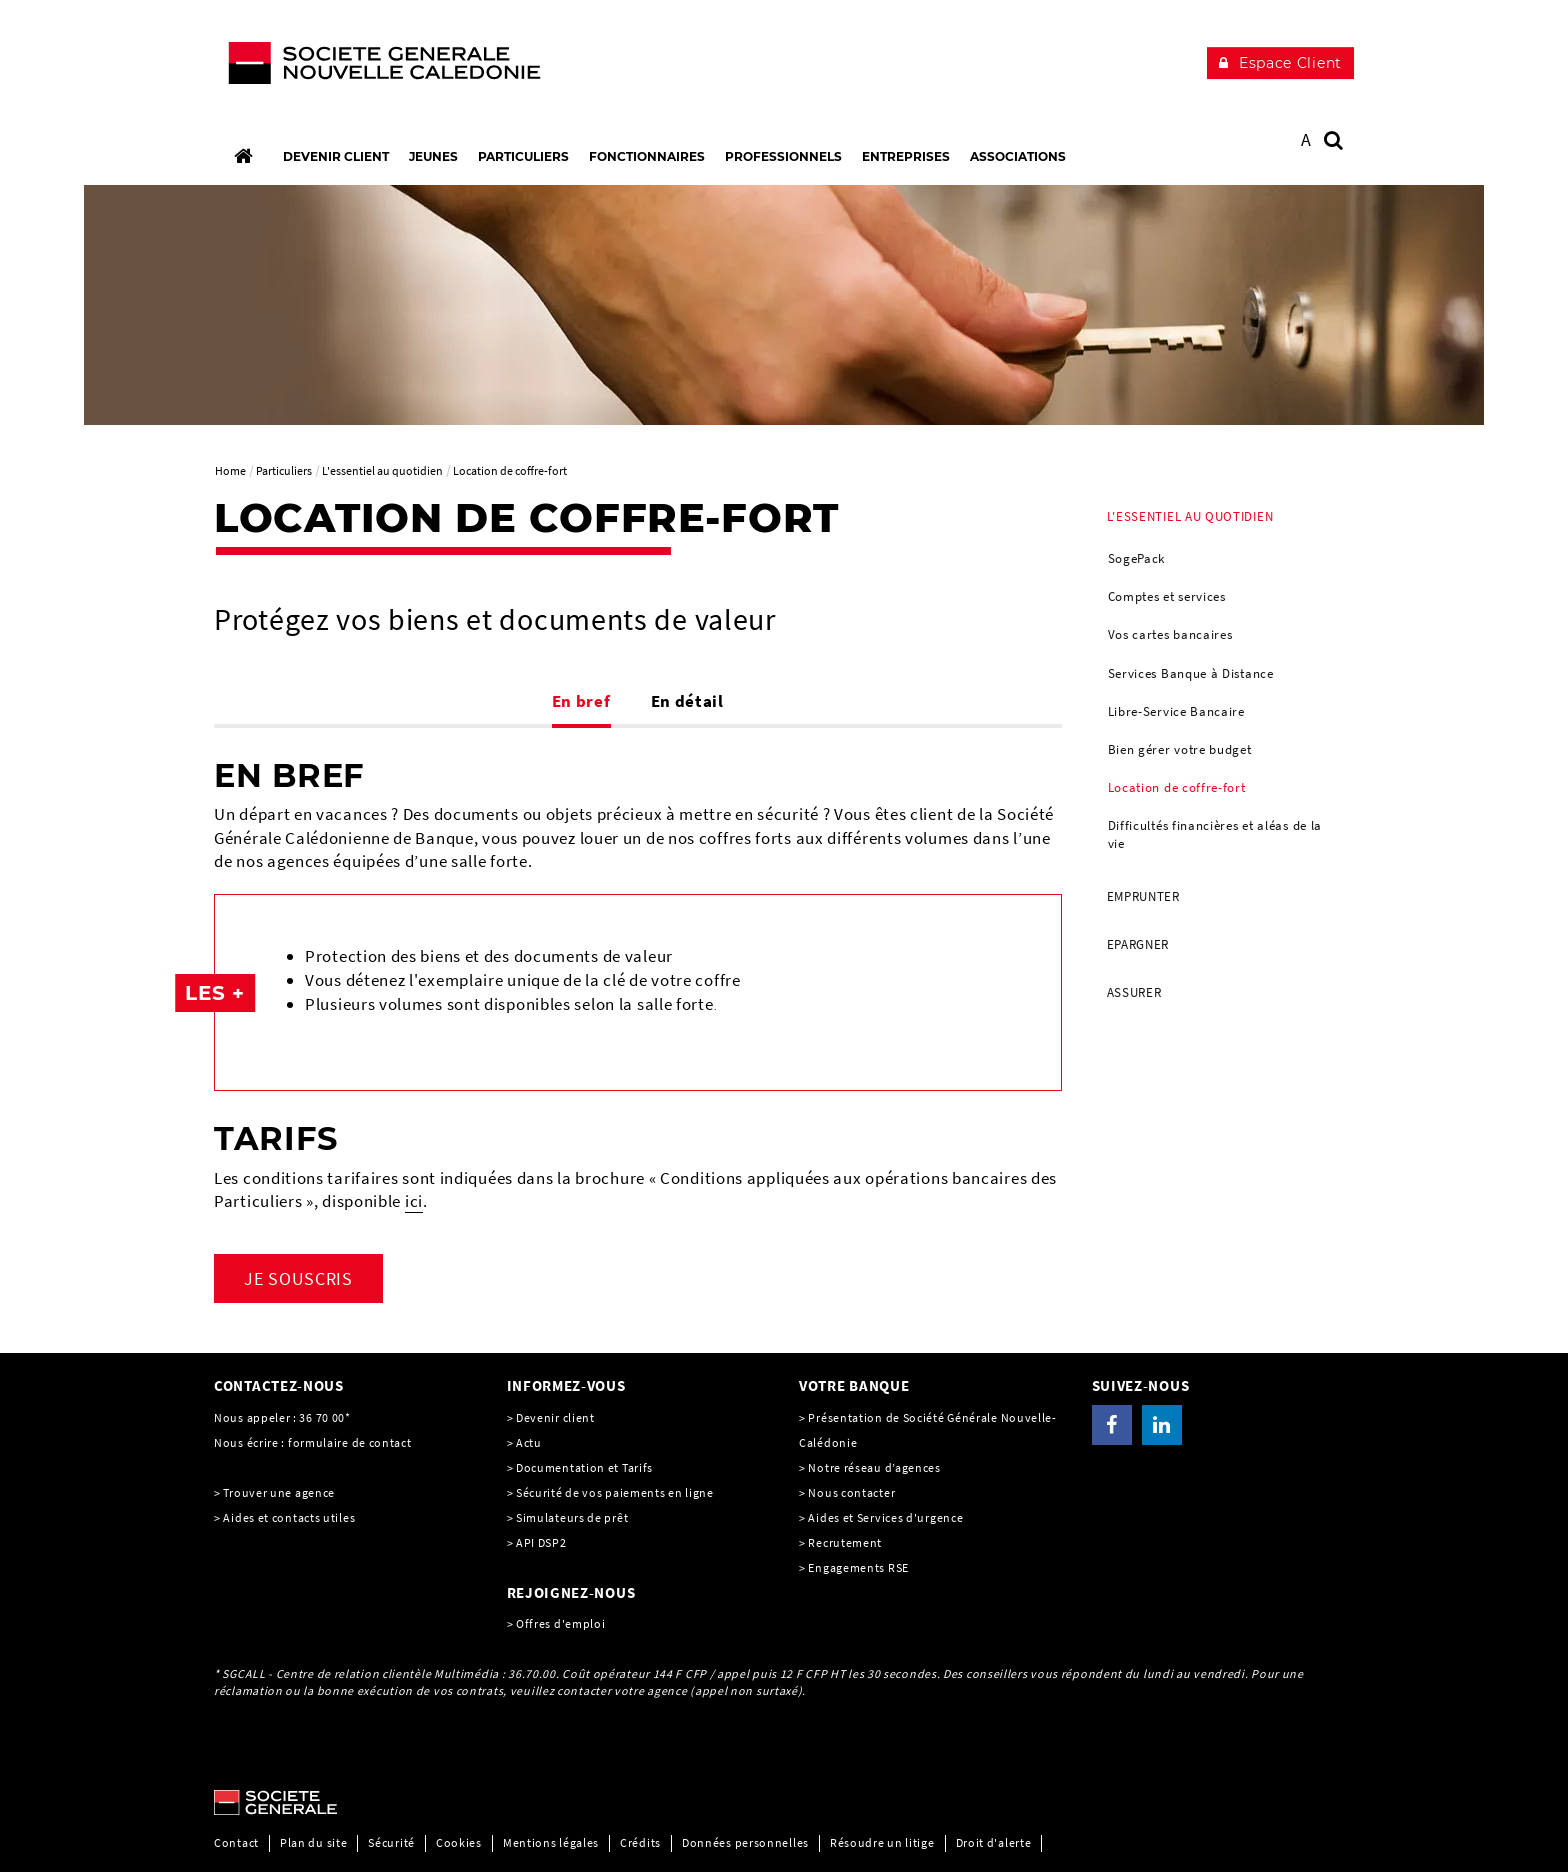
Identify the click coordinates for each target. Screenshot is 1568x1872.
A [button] (1306, 139)
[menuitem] (1223, 683)
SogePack (1137, 558)
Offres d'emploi (561, 1623)
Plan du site (313, 1842)
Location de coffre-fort (1177, 787)
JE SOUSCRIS (298, 1278)
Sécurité (391, 1842)
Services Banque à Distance (1191, 673)
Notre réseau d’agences (874, 1467)
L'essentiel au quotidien (1190, 516)
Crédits (640, 1842)
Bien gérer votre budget (1180, 749)
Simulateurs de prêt (572, 1517)
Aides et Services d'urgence (885, 1517)
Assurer (1134, 992)
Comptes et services (1167, 596)
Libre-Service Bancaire (1176, 711)
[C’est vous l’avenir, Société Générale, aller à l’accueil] (345, 68)
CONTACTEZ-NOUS (279, 1385)
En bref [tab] (581, 701)
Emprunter (1143, 896)
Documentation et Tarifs (584, 1467)
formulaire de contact (350, 1442)
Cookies (459, 1842)
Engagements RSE (858, 1567)
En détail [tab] (687, 701)
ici (414, 1201)
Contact (236, 1842)
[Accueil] (243, 156)
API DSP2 (541, 1542)
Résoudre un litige (882, 1842)
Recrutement (845, 1542)
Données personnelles (745, 1842)
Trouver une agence (279, 1492)
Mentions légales (551, 1842)
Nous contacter (851, 1492)
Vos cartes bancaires (1170, 634)
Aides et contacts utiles (289, 1517)
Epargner (1138, 944)
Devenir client (555, 1417)
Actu (529, 1442)
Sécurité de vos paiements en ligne (615, 1492)
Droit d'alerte (994, 1842)
